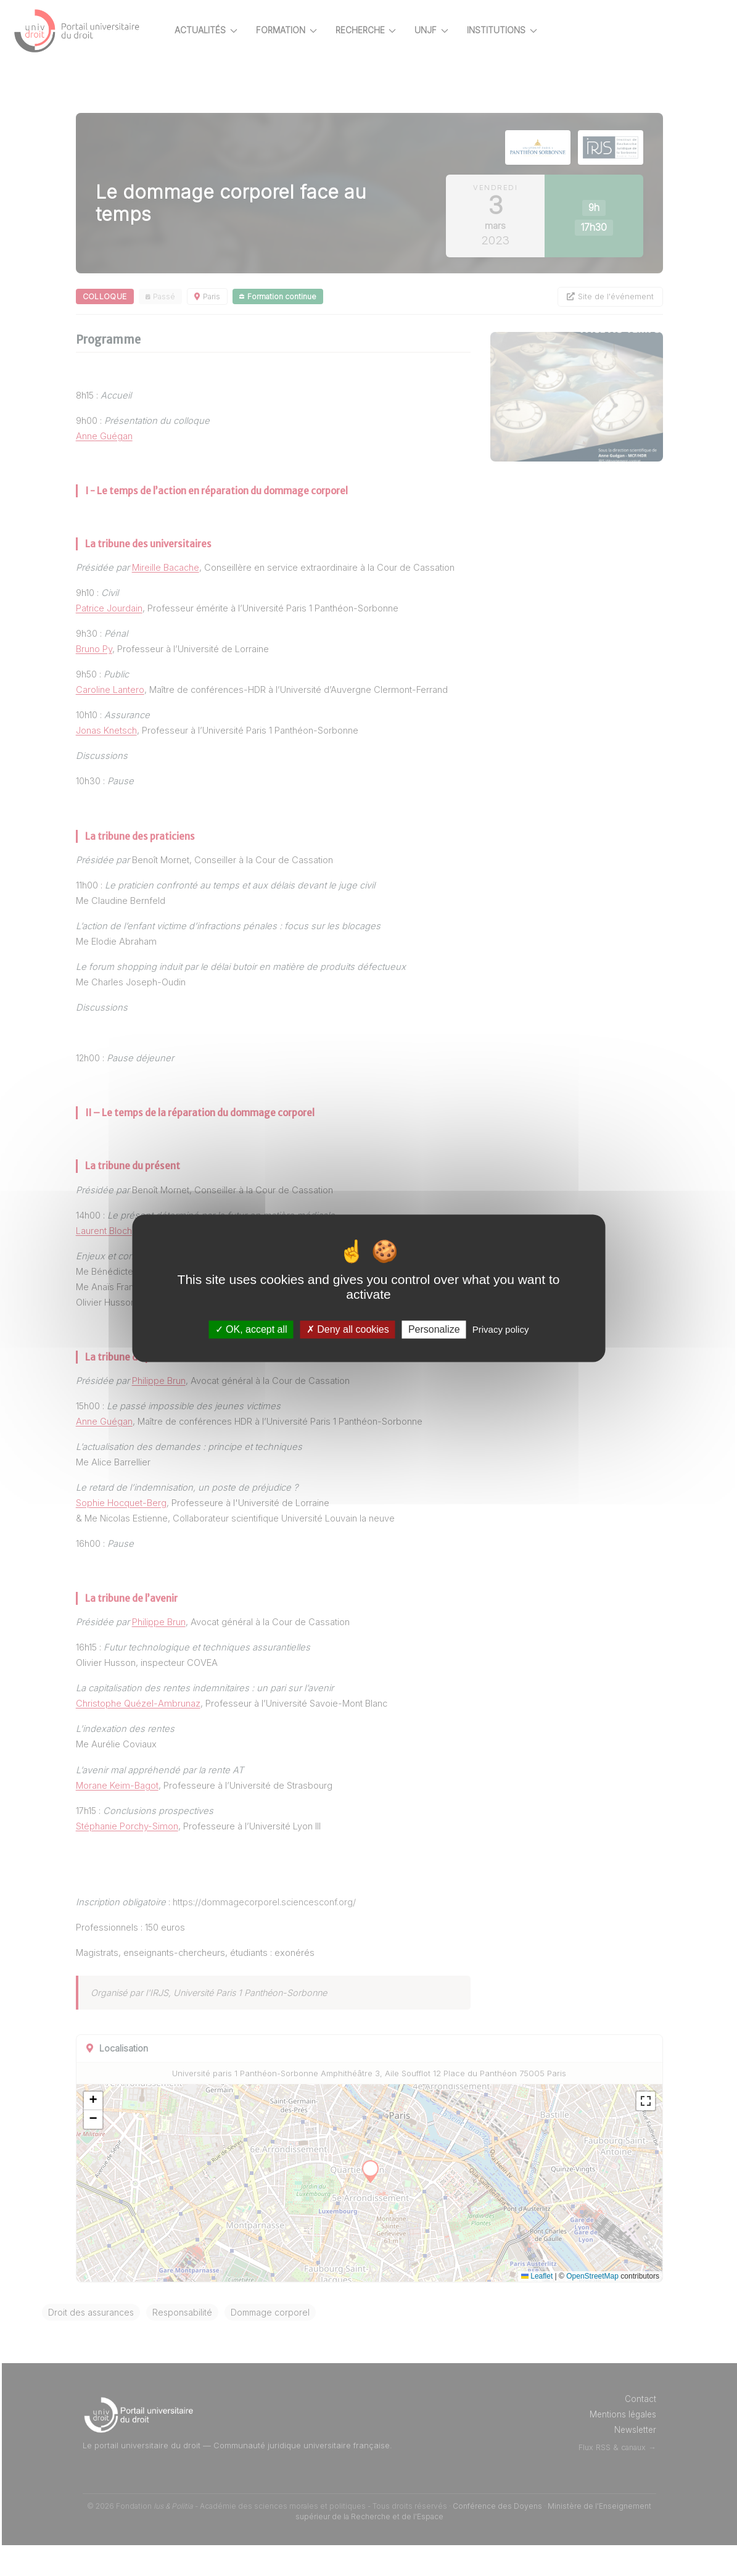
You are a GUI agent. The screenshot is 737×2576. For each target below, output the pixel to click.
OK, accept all (251, 1329)
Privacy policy (500, 1329)
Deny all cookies (348, 1329)
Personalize (434, 1329)
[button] (134, 2132)
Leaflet (537, 2307)
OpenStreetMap (592, 2307)
